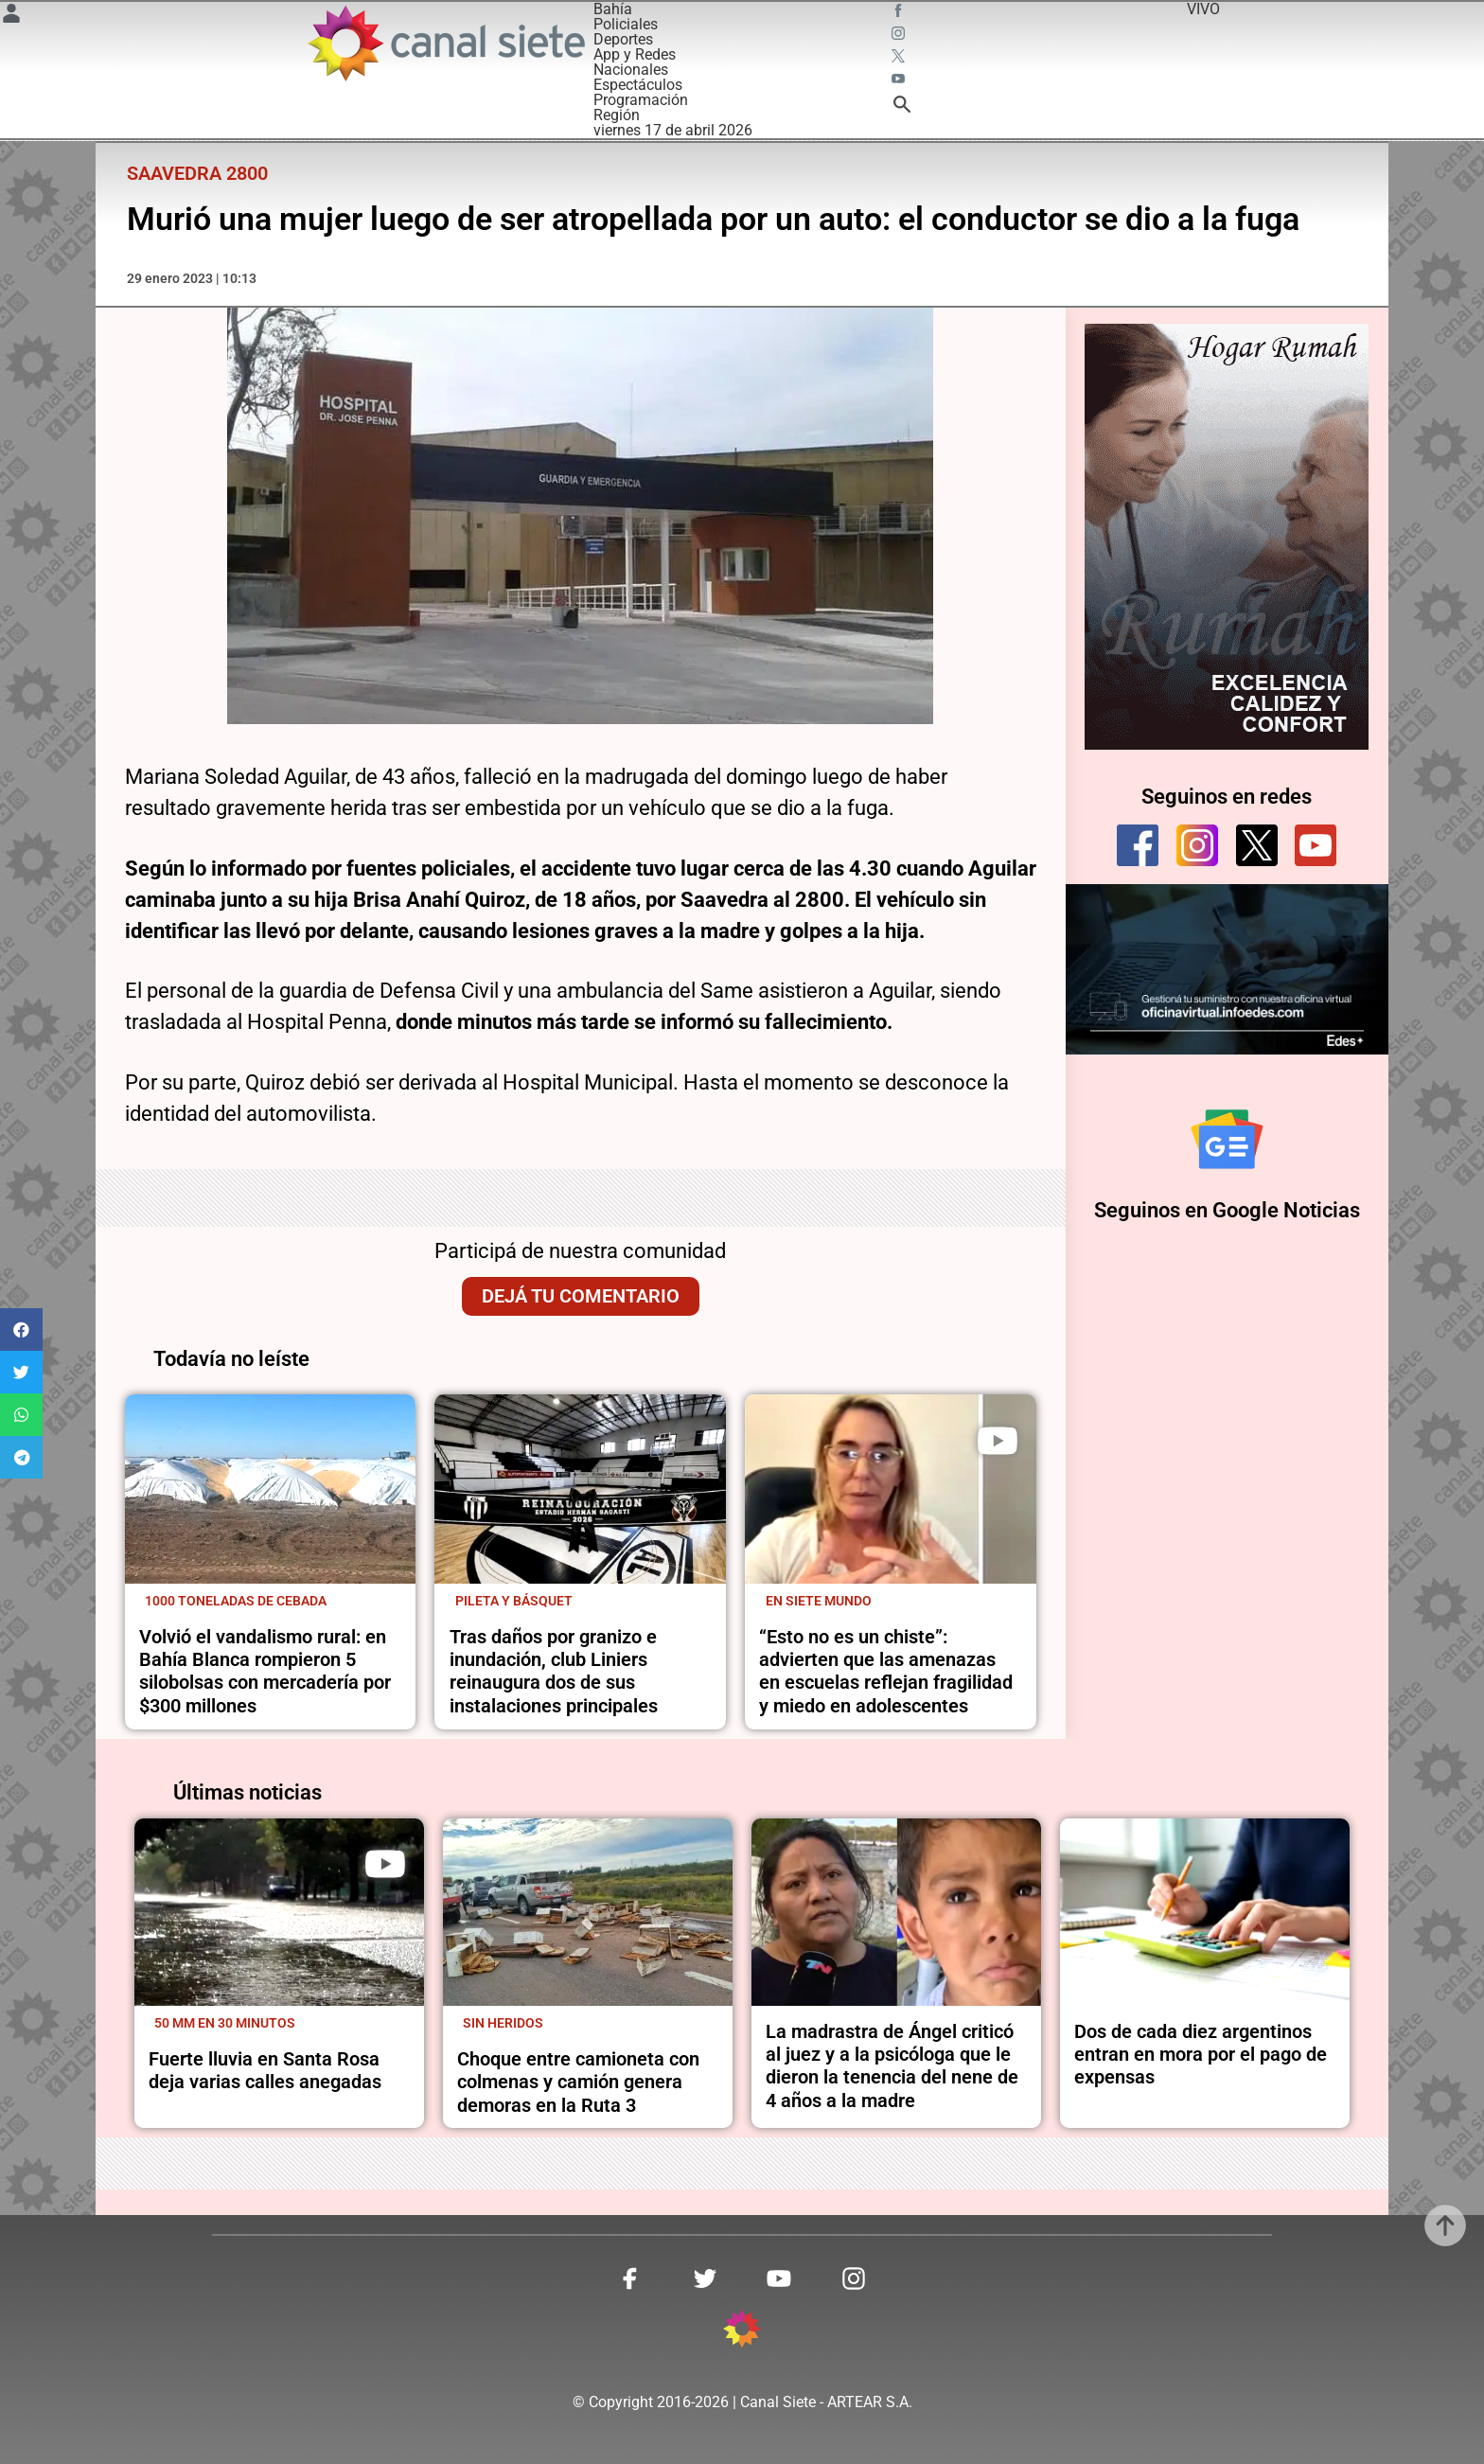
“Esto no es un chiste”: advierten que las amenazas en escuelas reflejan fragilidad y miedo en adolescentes (886, 1671)
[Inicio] (445, 43)
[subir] (1445, 2225)
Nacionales (630, 70)
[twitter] (1257, 845)
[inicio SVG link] (742, 2332)
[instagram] (1197, 845)
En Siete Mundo (819, 1600)
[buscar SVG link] (902, 107)
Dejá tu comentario (581, 1296)
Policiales (625, 24)
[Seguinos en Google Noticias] (1226, 1140)
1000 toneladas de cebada (236, 1600)
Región (616, 115)
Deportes (623, 39)
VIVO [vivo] (1203, 9)
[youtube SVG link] (900, 81)
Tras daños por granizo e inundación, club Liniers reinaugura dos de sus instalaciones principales (554, 1671)
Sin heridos (503, 2022)
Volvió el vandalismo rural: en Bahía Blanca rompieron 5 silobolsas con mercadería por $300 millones (265, 1671)
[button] (21, 1329)
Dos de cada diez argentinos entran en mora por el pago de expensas (1200, 2054)
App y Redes (634, 54)
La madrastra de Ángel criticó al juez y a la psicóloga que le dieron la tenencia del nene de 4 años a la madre (892, 2066)
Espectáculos (637, 85)
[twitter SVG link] (900, 58)
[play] (997, 1440)
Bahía (612, 9)
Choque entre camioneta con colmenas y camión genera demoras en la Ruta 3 (578, 2082)
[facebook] (1137, 845)
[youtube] (1315, 845)
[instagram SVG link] (900, 36)
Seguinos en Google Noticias (1227, 1212)
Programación (640, 100)
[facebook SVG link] (900, 13)
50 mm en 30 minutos (224, 2022)
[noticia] (270, 1489)
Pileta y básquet (514, 1600)
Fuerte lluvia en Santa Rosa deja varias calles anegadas (265, 2070)
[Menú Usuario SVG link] (11, 16)
